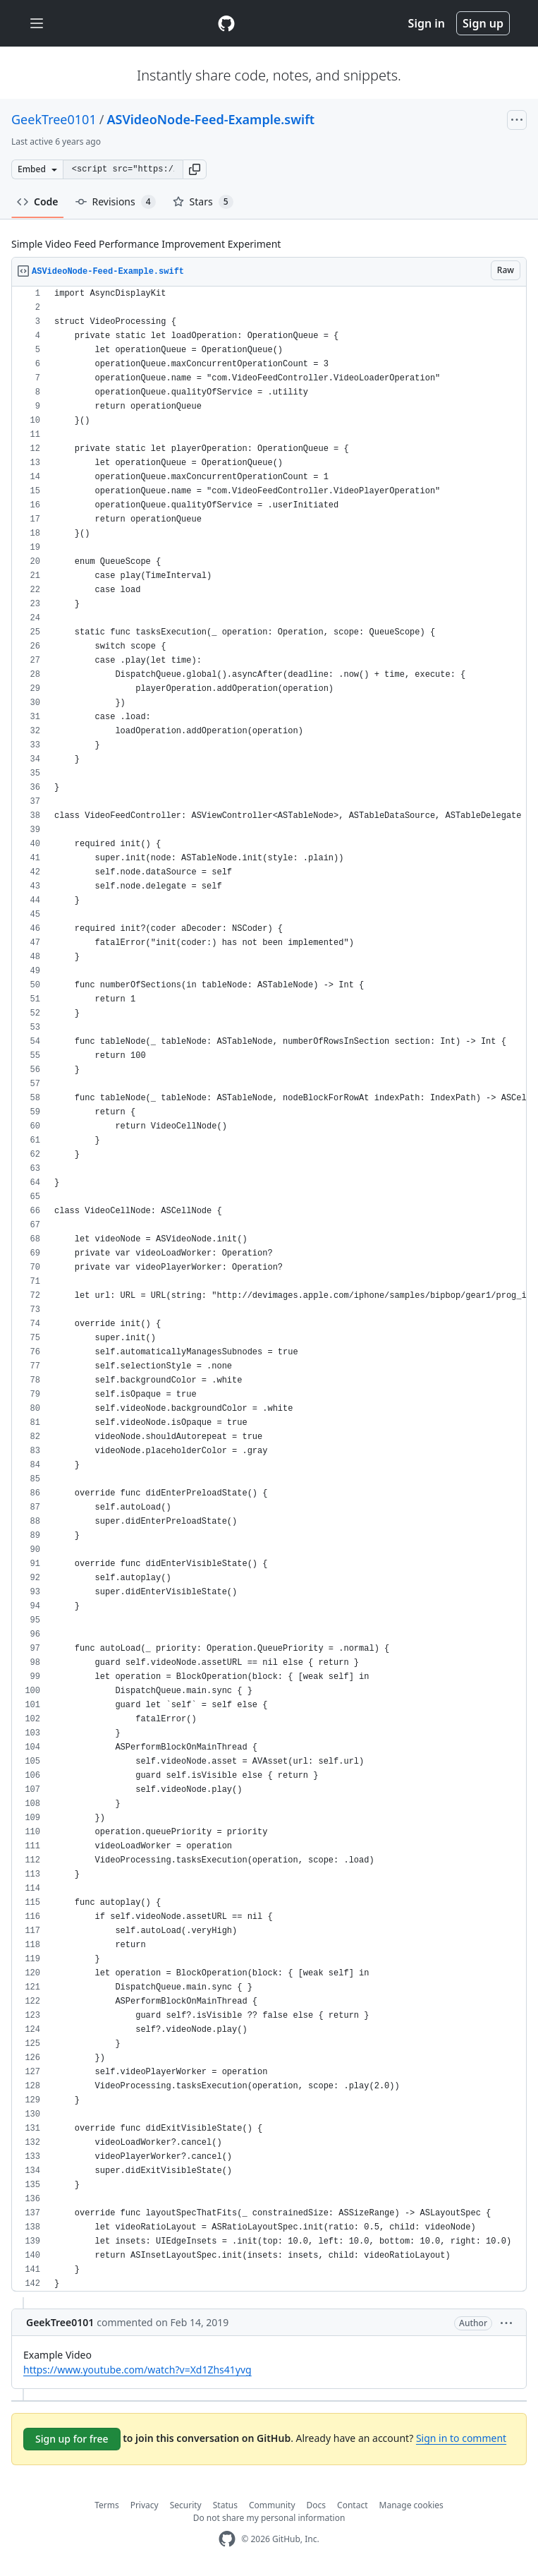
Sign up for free (72, 2438)
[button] (195, 169)
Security (186, 2505)
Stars (203, 202)
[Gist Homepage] (226, 23)
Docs (316, 2505)
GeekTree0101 (54, 119)
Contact (352, 2505)
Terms (106, 2505)
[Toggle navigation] (36, 23)
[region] (269, 1289)
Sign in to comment (461, 2438)
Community (272, 2505)
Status (225, 2505)
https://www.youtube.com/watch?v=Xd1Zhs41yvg (137, 2369)
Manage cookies (411, 2505)
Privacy (144, 2505)
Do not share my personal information (269, 2518)
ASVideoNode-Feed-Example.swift (210, 119)
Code (38, 201)
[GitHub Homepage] (227, 2539)
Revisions (115, 202)
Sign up (483, 23)
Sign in (426, 23)
